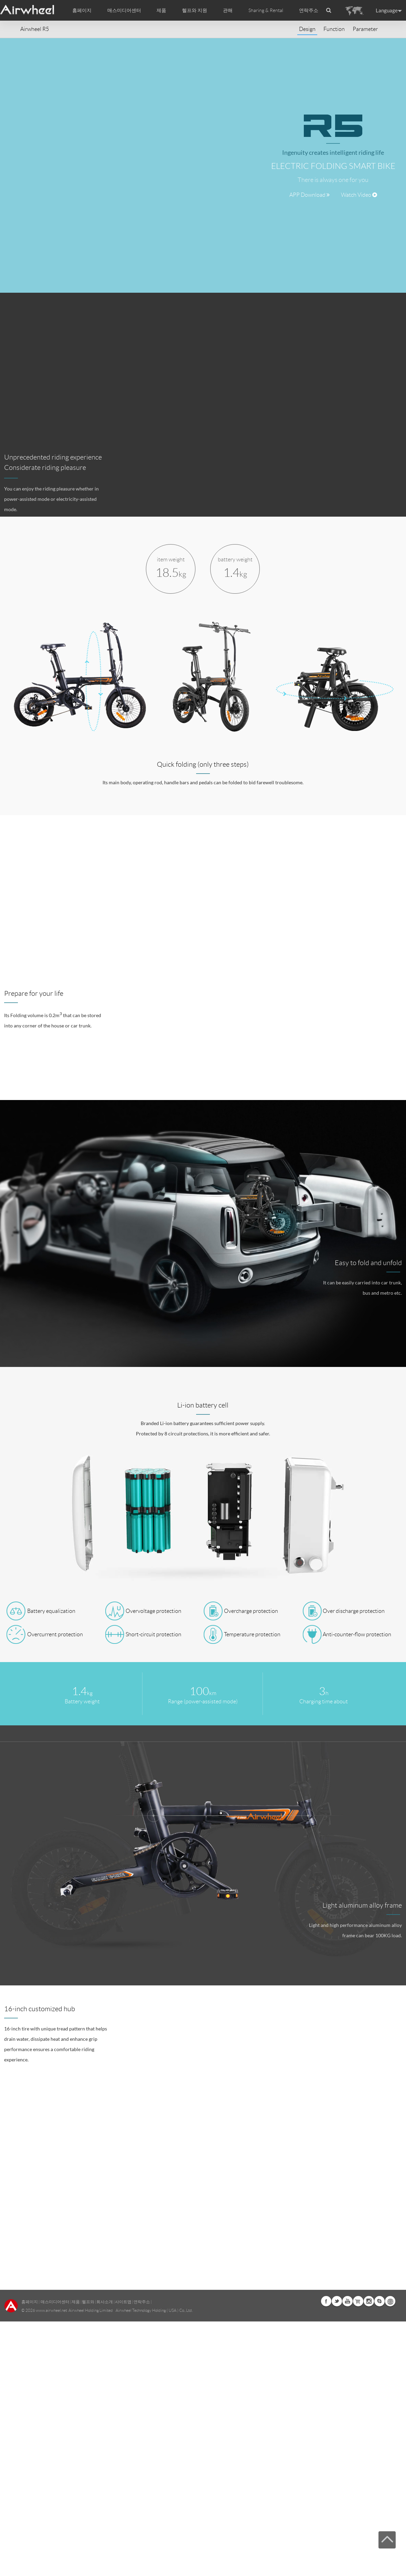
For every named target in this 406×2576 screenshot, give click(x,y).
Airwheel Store (358, 2301)
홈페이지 (82, 10)
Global (390, 2301)
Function (334, 29)
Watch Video (359, 195)
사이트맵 (123, 2301)
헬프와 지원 (194, 10)
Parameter (365, 29)
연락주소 (308, 10)
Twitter (337, 2301)
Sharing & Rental (265, 10)
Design (307, 29)
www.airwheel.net (51, 2310)
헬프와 (88, 2301)
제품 (161, 10)
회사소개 (105, 2301)
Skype (379, 2301)
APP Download (309, 195)
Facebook (326, 2301)
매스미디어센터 (55, 2301)
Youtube (347, 2301)
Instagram (369, 2301)
